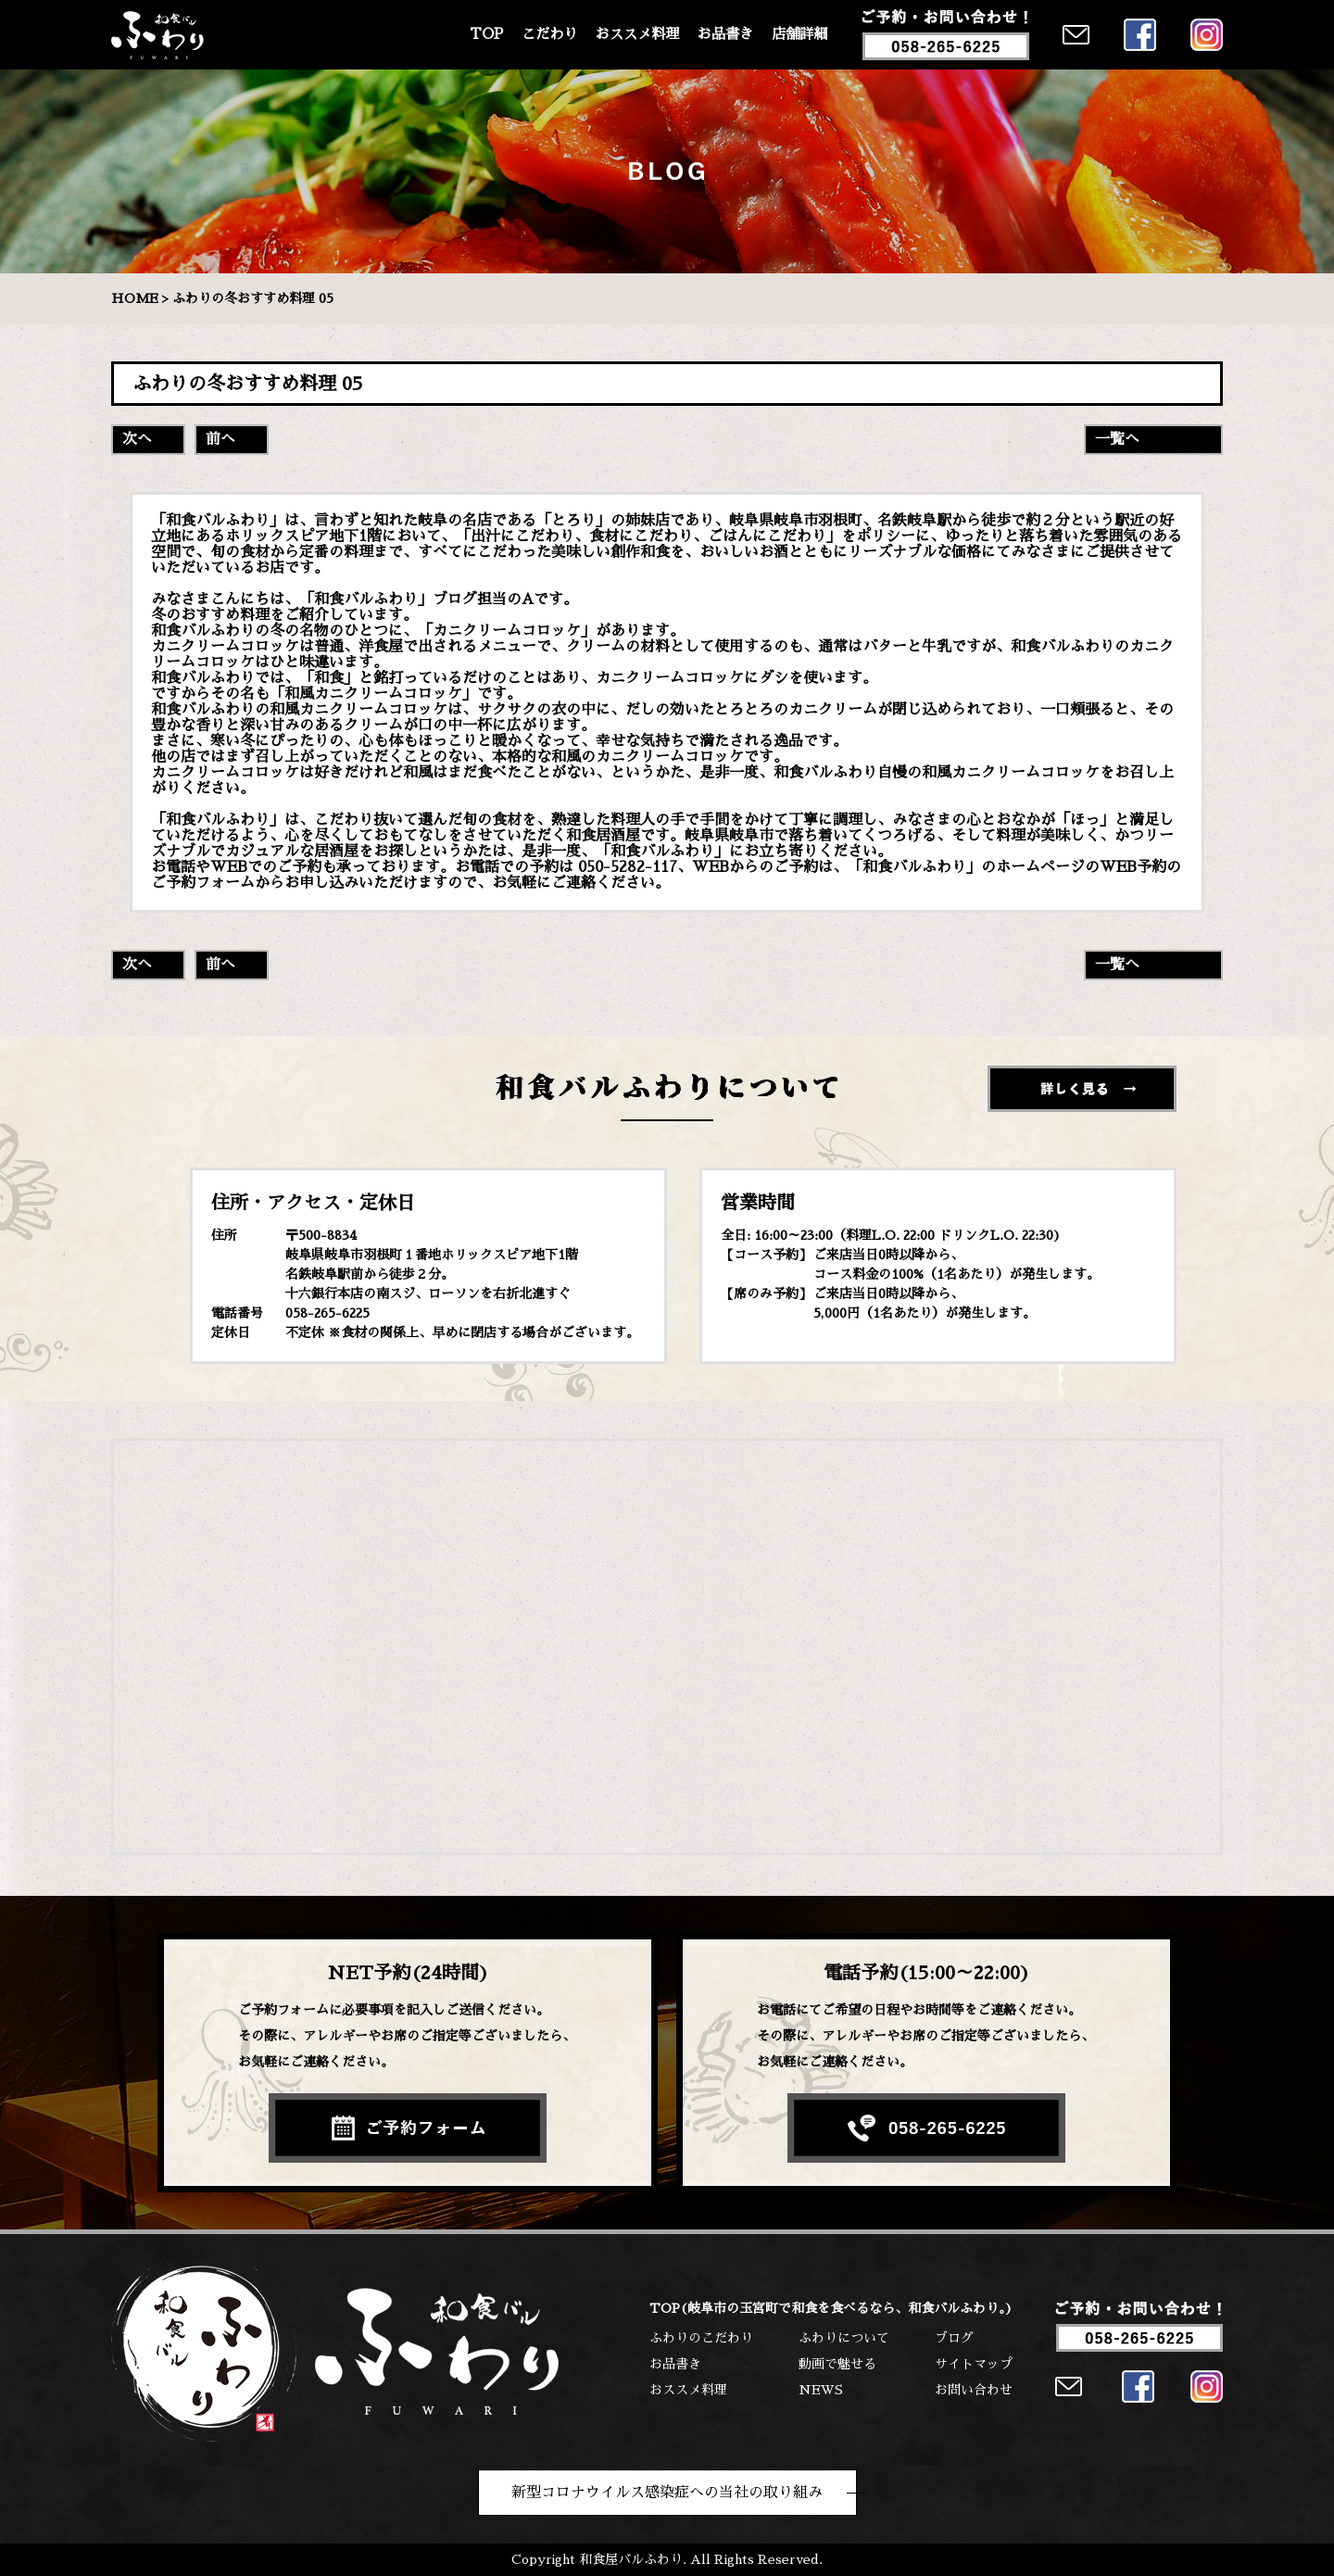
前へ (220, 439)
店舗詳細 (799, 34)
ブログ (954, 2337)
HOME (134, 298)
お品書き (725, 34)
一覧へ (1117, 439)
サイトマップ (974, 2363)
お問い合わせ (974, 2389)
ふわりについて (844, 2337)
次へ (137, 439)
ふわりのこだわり (701, 2337)
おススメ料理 (637, 34)
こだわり (549, 34)
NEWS (821, 2389)
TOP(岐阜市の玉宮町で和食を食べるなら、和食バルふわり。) (831, 2308)
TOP (486, 34)
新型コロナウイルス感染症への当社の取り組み (667, 2492)
